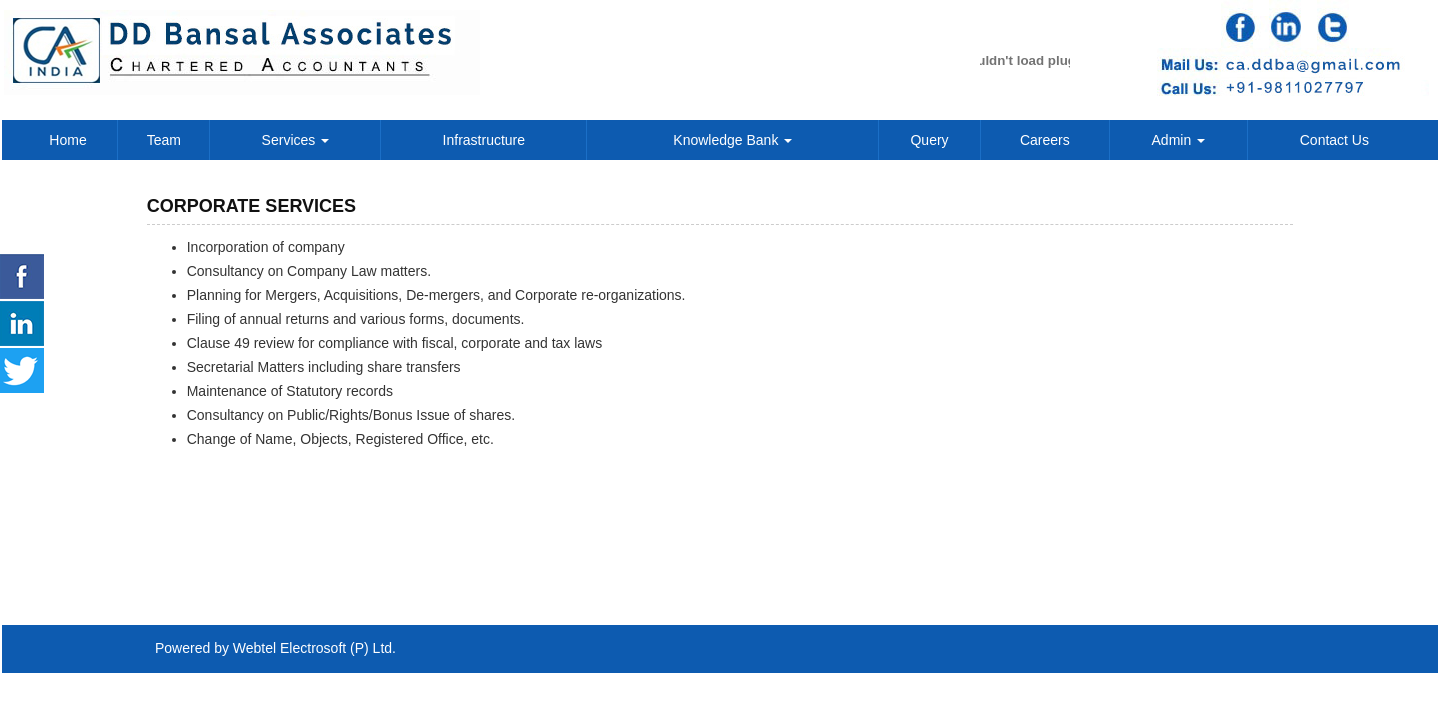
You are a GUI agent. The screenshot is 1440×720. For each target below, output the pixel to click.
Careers (1045, 140)
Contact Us (1334, 140)
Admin (1179, 140)
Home (67, 140)
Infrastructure (484, 140)
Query (929, 140)
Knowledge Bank (732, 140)
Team (164, 140)
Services (296, 140)
